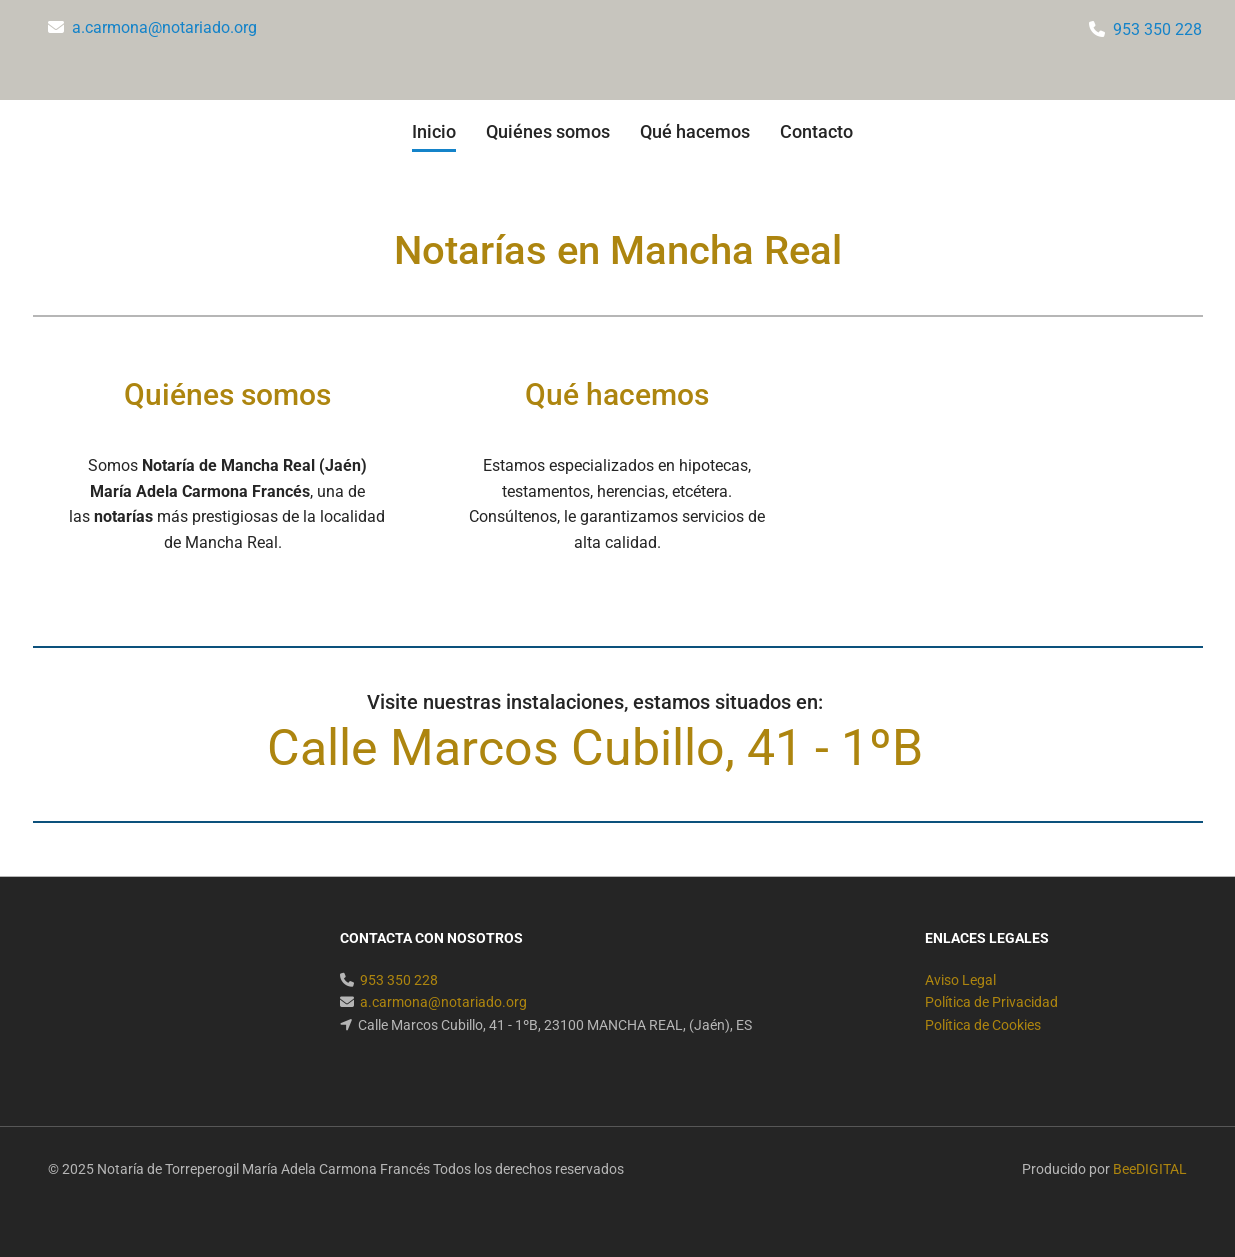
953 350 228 (1157, 29)
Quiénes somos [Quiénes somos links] (548, 131)
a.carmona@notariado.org (164, 27)
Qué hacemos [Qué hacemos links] (695, 131)
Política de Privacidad (991, 1002)
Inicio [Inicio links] (434, 131)
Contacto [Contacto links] (816, 131)
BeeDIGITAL (1150, 1169)
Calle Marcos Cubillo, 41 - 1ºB (595, 748)
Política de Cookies (983, 1025)
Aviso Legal (960, 980)
